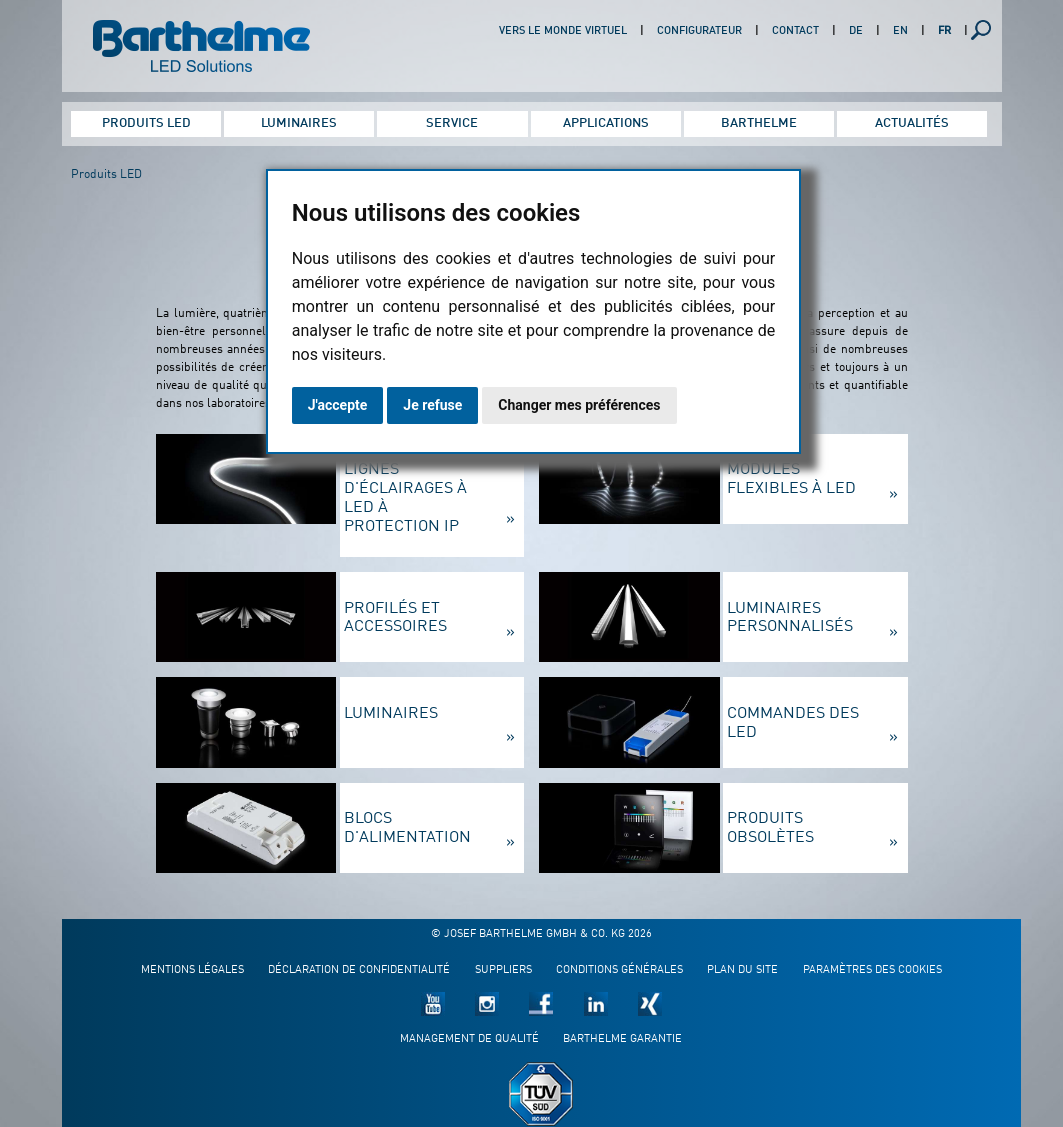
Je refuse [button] (432, 405)
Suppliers (503, 970)
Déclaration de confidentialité (359, 970)
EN (900, 31)
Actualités (912, 123)
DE (856, 31)
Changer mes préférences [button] (579, 405)
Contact (795, 31)
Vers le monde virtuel (563, 31)
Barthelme (759, 123)
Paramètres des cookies (872, 970)
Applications (606, 123)
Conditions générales (619, 970)
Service (452, 123)
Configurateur (699, 31)
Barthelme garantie (622, 1039)
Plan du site (742, 970)
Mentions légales (192, 970)
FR (944, 31)
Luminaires (299, 123)
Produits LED (146, 123)
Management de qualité (469, 1039)
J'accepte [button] (338, 405)
